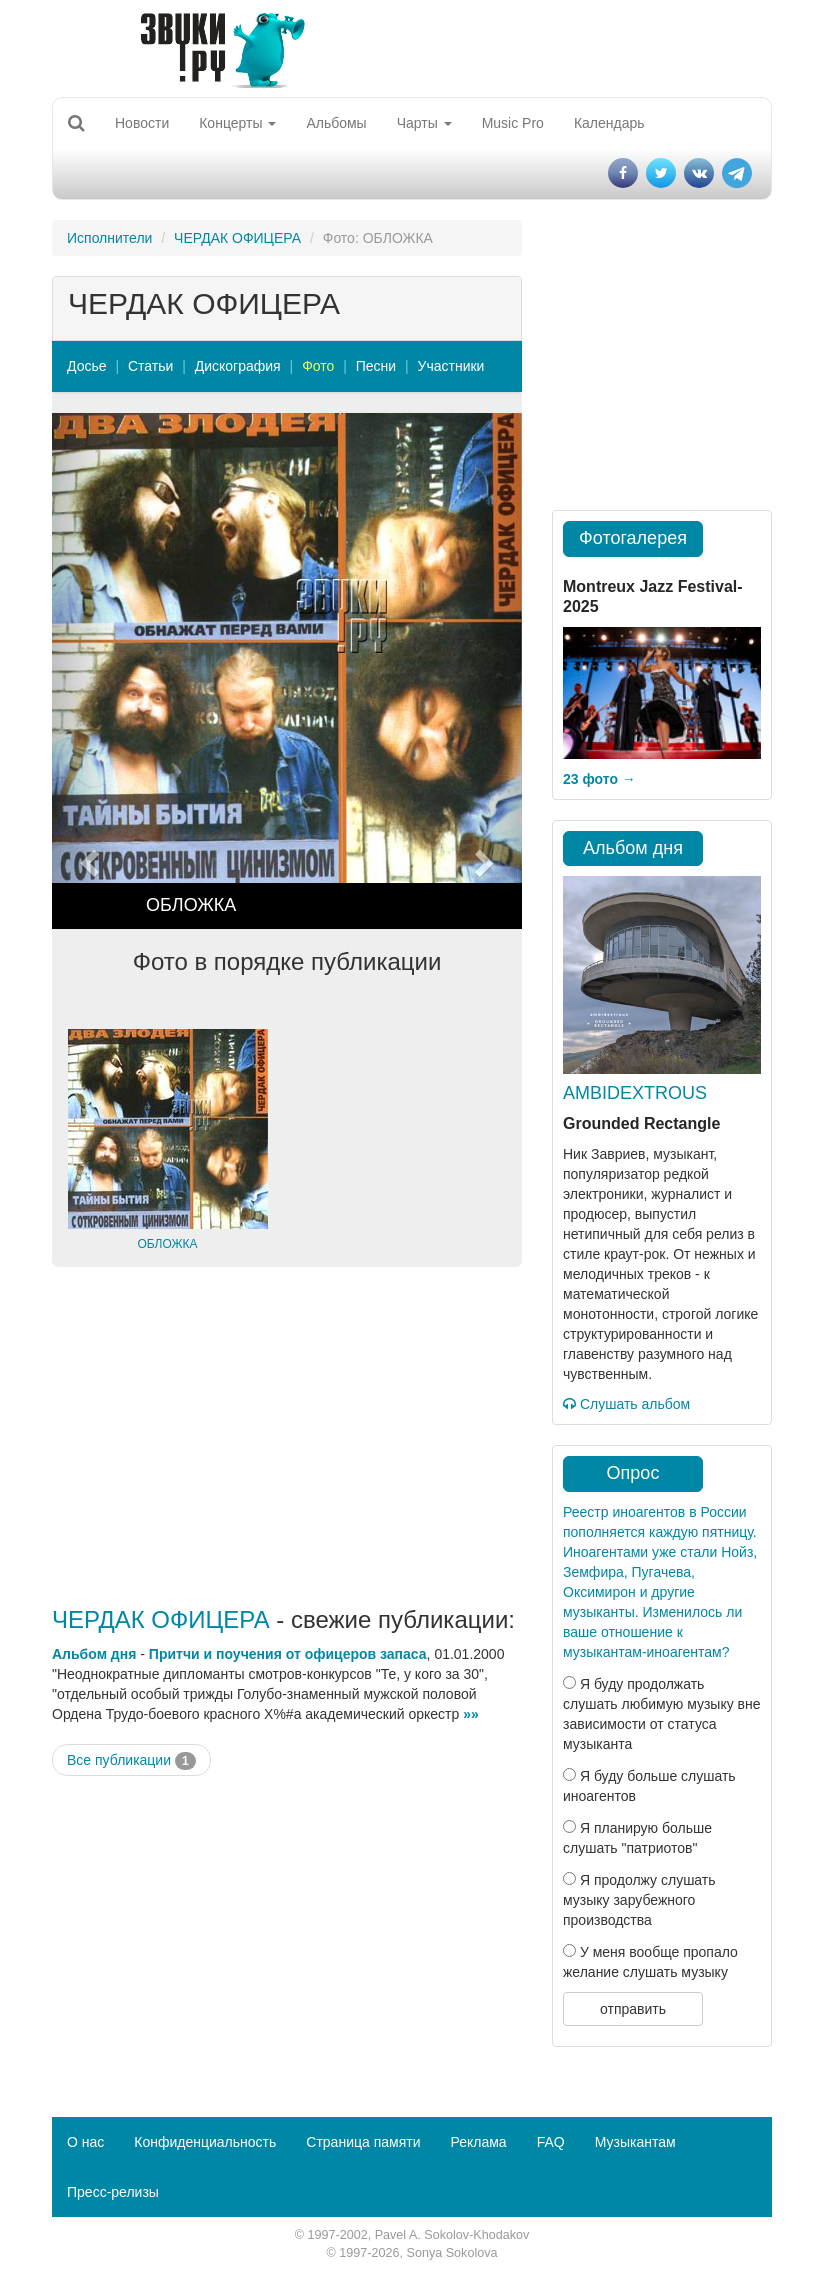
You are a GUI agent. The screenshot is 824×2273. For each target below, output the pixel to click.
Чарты (424, 123)
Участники (451, 366)
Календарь (609, 123)
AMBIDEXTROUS (635, 1093)
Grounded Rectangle (641, 1123)
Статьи (150, 366)
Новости (142, 123)
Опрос (633, 1473)
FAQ (551, 2142)
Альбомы (336, 123)
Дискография (238, 366)
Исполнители (109, 238)
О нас (85, 2142)
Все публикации (131, 1761)
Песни (376, 366)
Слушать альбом (626, 1404)
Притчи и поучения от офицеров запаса (288, 1654)
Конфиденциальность (205, 2142)
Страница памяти (363, 2142)
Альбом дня (94, 1654)
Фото (318, 366)
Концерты (237, 123)
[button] (87, 671)
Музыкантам (635, 2142)
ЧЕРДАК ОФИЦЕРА (237, 238)
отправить (633, 2009)
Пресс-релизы (113, 2192)
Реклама (478, 2142)
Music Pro (513, 123)
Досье (87, 366)
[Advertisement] (287, 1437)
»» (471, 1714)
